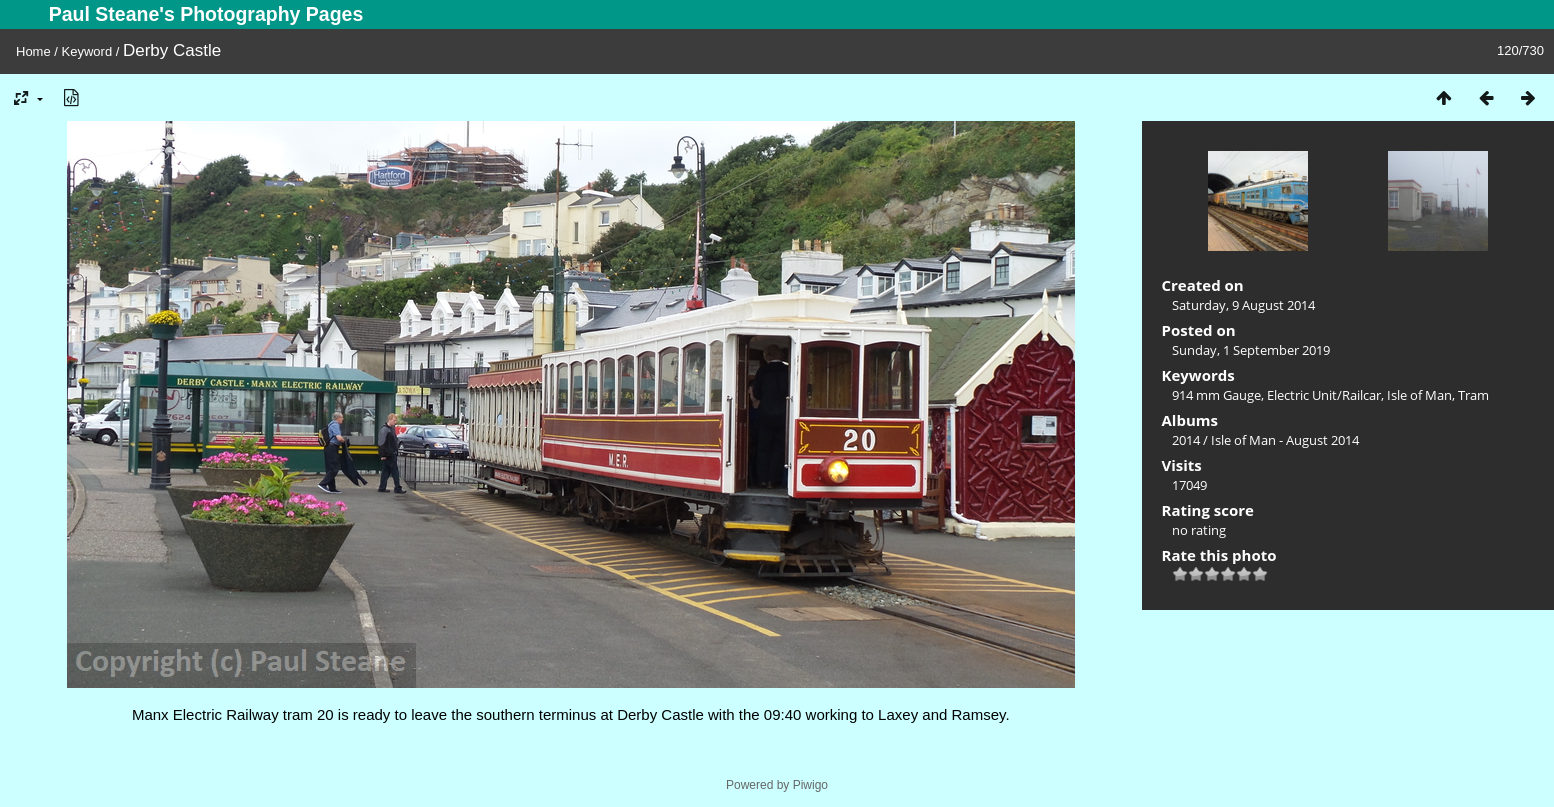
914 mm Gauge (1216, 395)
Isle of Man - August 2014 (1285, 440)
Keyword (87, 51)
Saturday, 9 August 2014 (1243, 305)
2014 (1186, 440)
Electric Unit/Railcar (1324, 395)
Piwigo (810, 785)
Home (33, 51)
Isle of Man (1419, 395)
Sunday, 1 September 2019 (1251, 350)
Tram (1473, 395)
